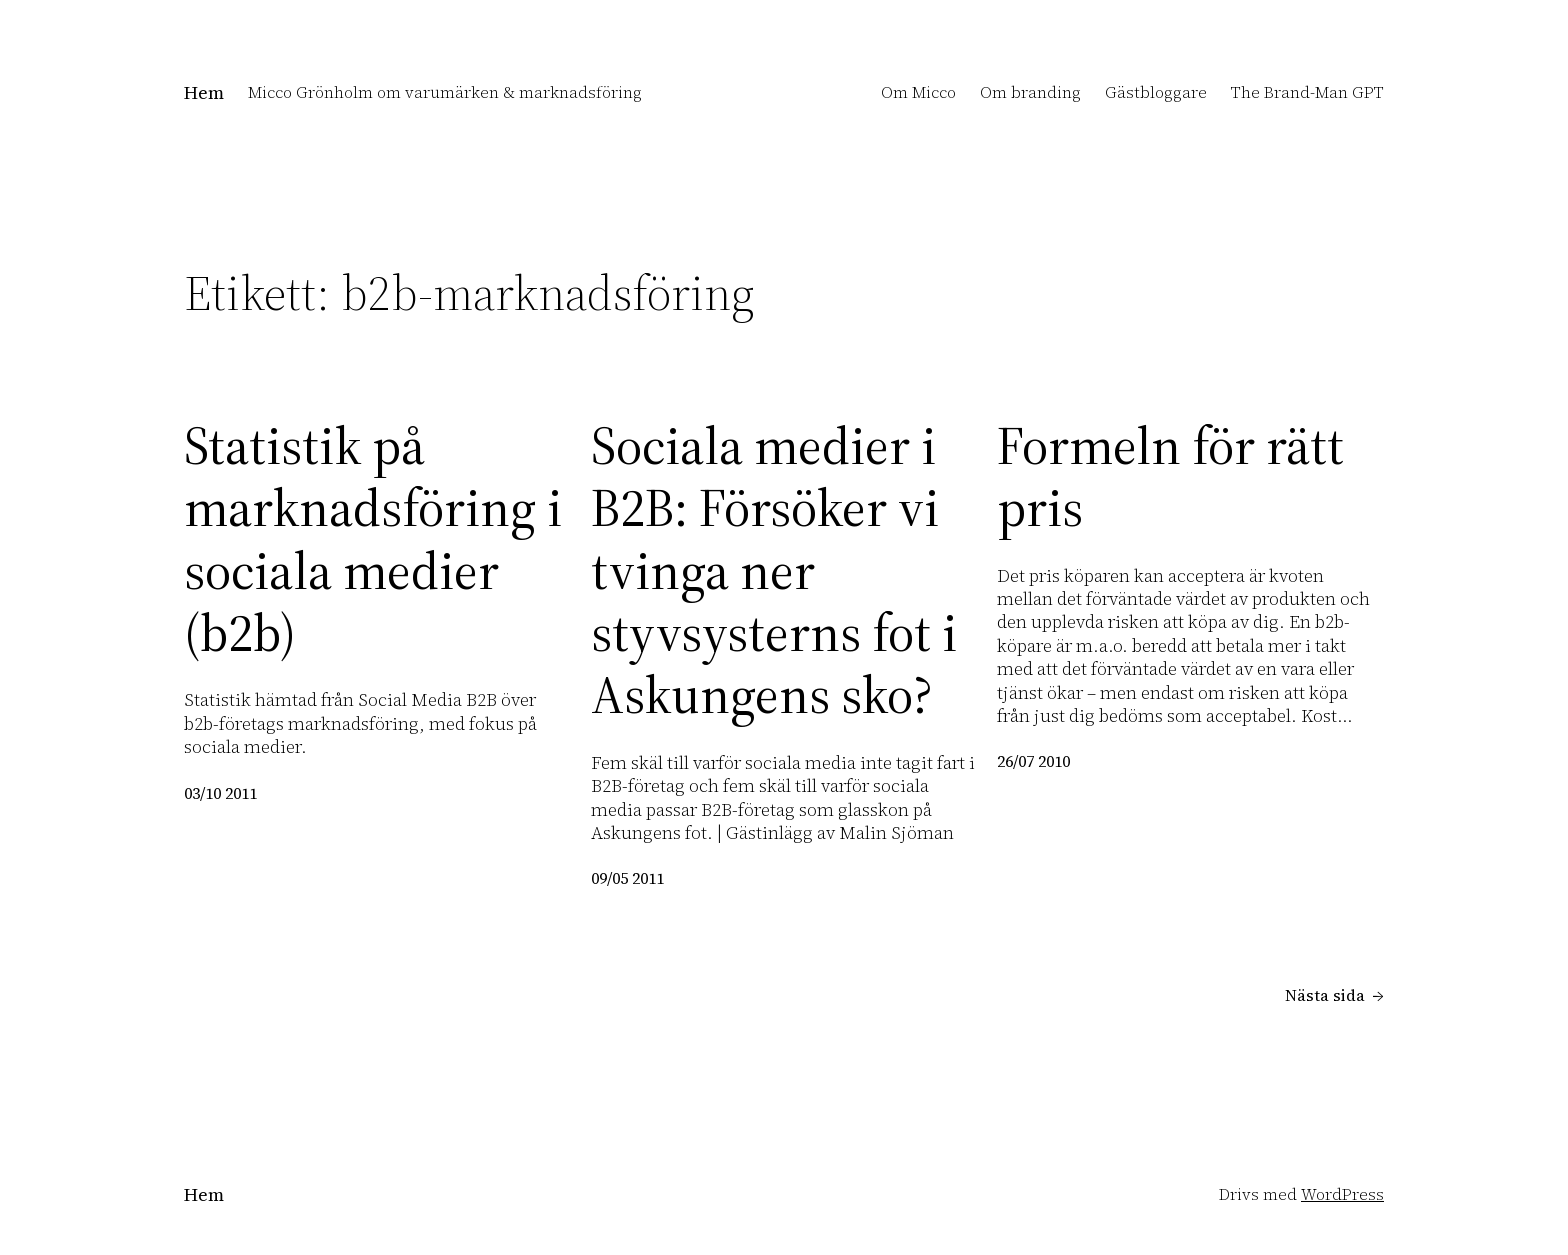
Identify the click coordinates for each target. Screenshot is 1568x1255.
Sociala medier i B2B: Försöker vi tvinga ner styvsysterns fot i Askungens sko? (774, 571)
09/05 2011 (627, 878)
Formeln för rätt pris (1170, 477)
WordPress (1342, 1194)
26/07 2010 (1033, 761)
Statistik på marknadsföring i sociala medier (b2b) (373, 540)
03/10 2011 (220, 793)
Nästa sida (1334, 995)
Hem (204, 92)
